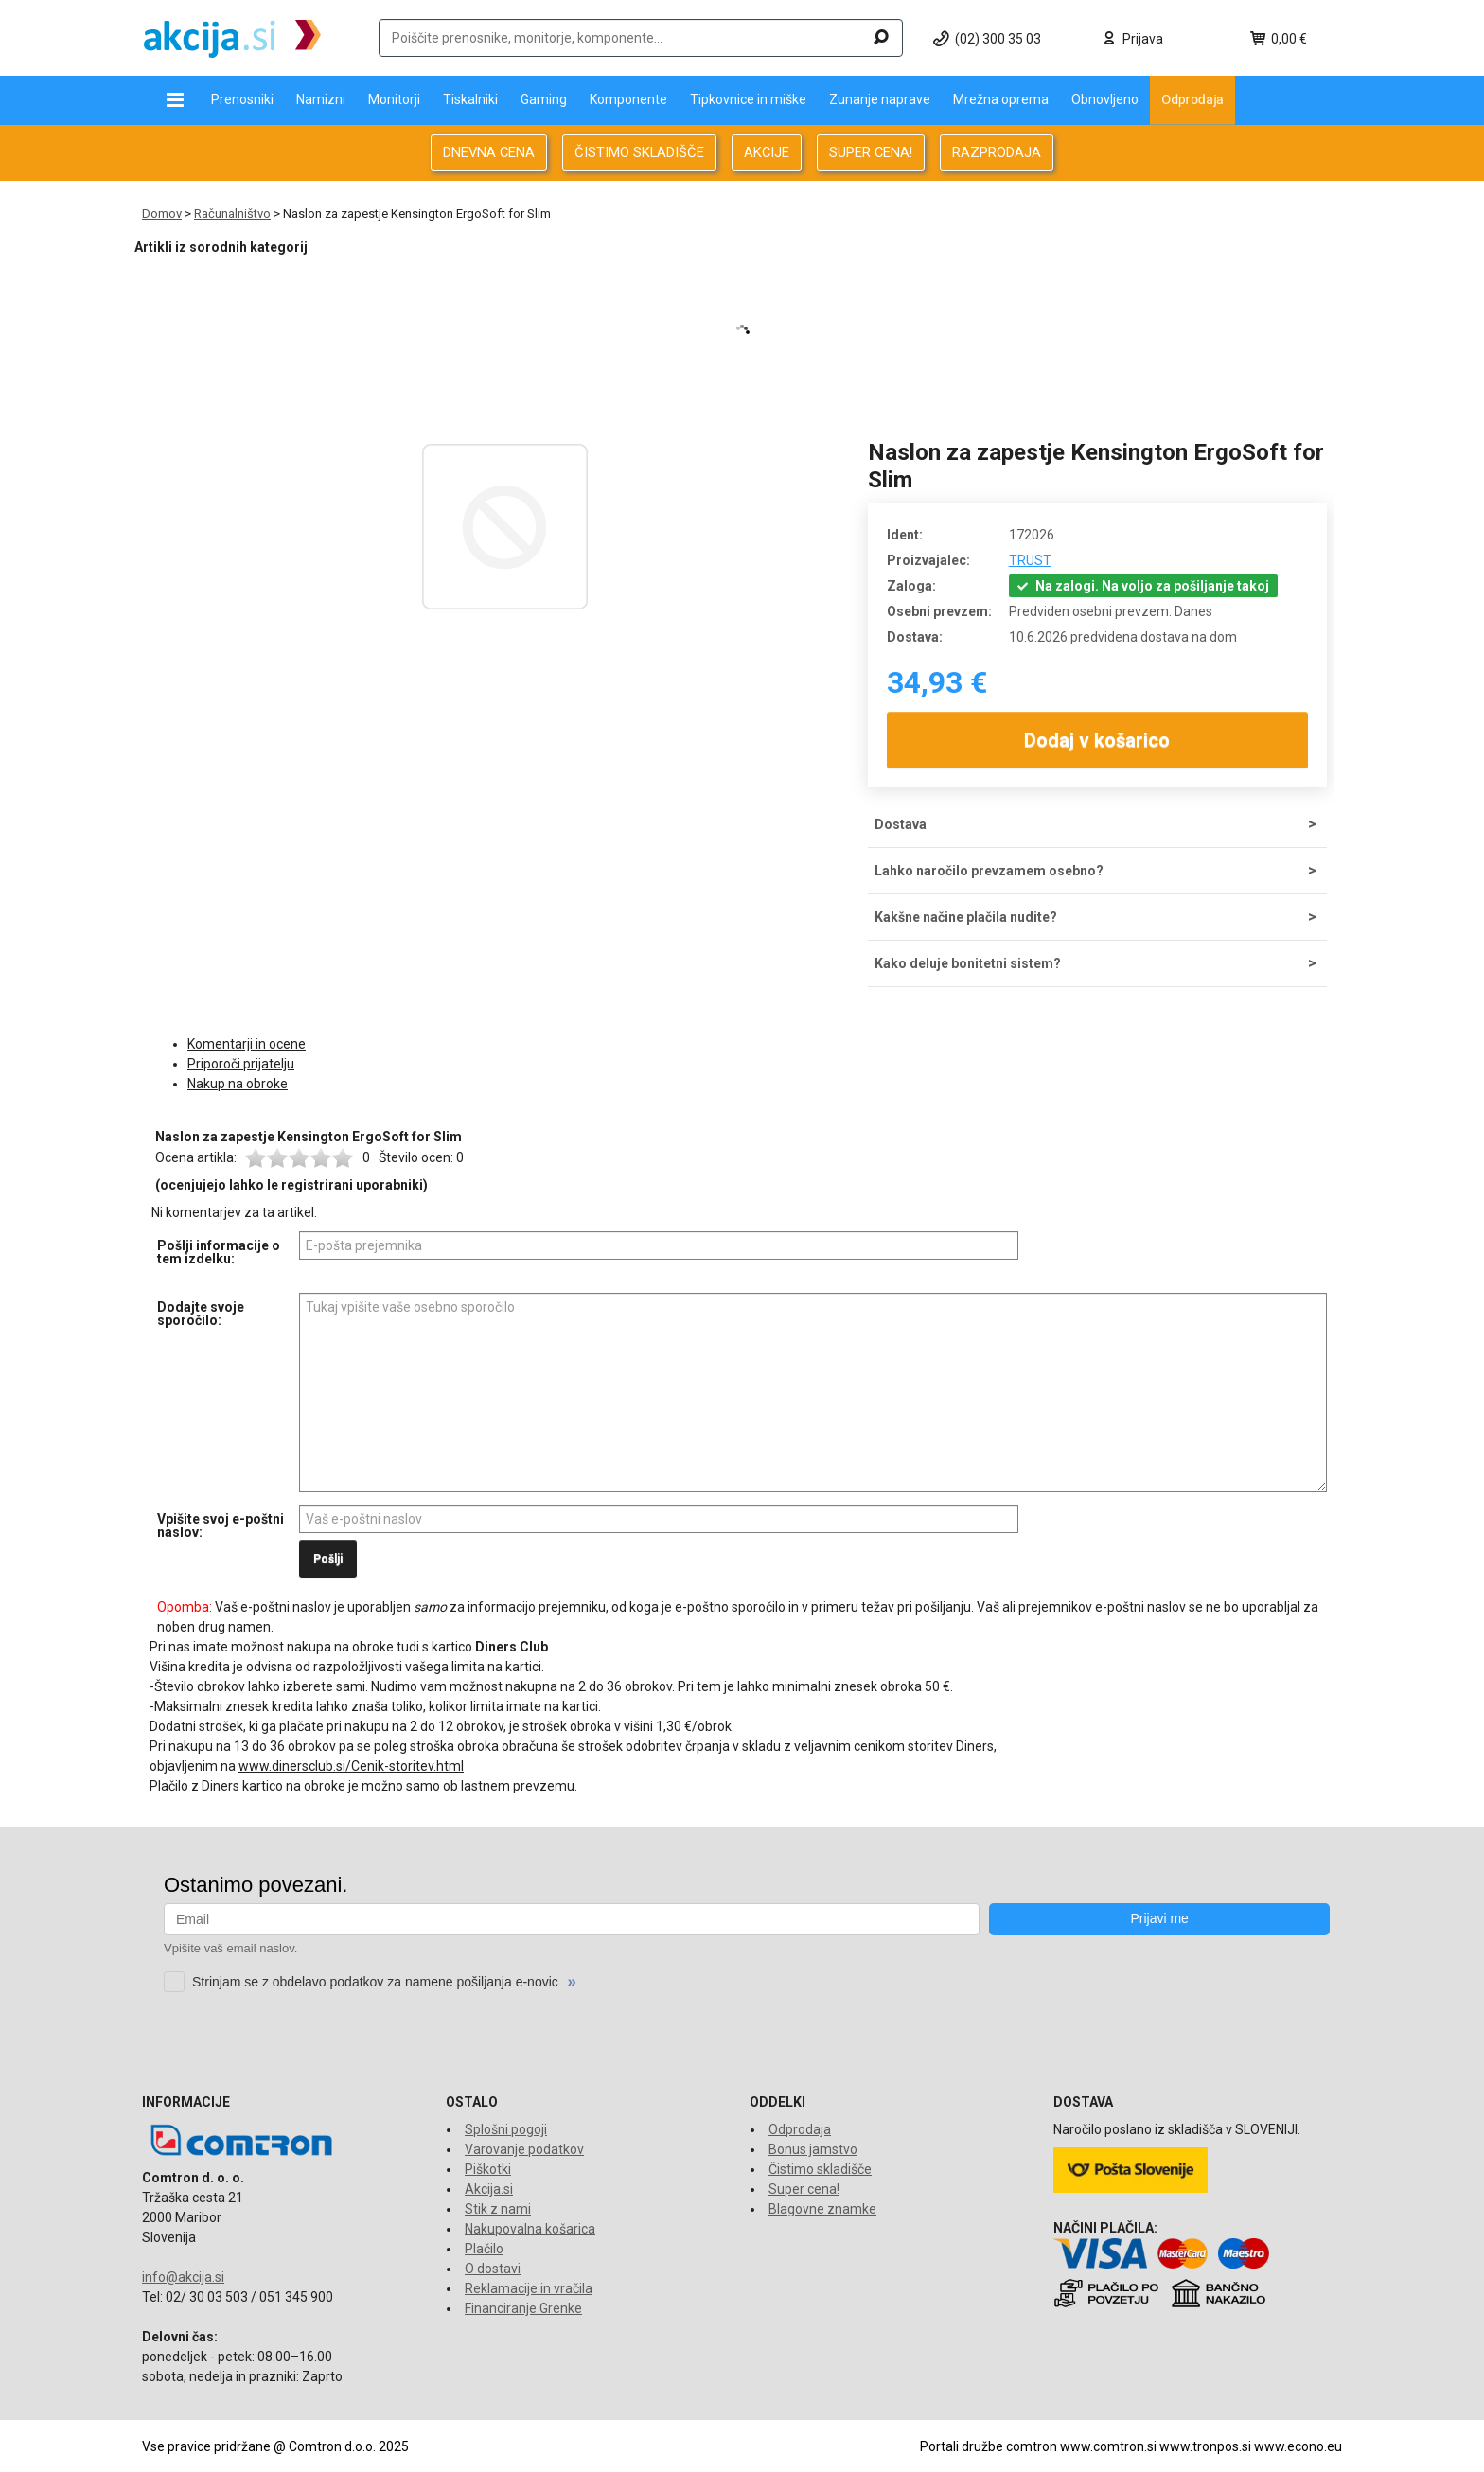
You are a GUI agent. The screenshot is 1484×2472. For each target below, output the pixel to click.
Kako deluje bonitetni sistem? (967, 963)
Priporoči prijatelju (240, 1063)
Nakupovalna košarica (530, 2228)
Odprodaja (1192, 99)
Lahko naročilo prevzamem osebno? (989, 870)
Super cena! (803, 2189)
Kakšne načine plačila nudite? (965, 917)
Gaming (544, 99)
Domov (162, 213)
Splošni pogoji (506, 2129)
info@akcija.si (183, 2277)
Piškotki (488, 2169)
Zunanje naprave (879, 99)
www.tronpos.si (1205, 2446)
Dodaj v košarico (1098, 740)
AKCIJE (766, 152)
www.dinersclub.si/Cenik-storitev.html (351, 1766)
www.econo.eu (1298, 2446)
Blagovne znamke (822, 2208)
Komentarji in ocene (246, 1043)
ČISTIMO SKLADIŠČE (639, 152)
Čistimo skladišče (820, 2169)
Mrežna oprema (1001, 99)
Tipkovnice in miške (748, 99)
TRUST (1030, 560)
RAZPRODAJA (996, 152)
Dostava (900, 824)
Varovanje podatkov (524, 2149)
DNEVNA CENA (489, 152)
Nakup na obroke (237, 1083)
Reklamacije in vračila (528, 2288)
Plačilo (484, 2248)
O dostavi (493, 2268)
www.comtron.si (1108, 2446)
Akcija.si (489, 2189)
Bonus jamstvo (812, 2149)
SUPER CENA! (870, 152)
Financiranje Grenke (523, 2308)
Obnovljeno (1105, 99)
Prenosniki (242, 99)
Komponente (628, 99)
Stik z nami (498, 2208)
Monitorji (394, 99)
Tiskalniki (470, 99)
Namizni (320, 99)
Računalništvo (232, 213)
